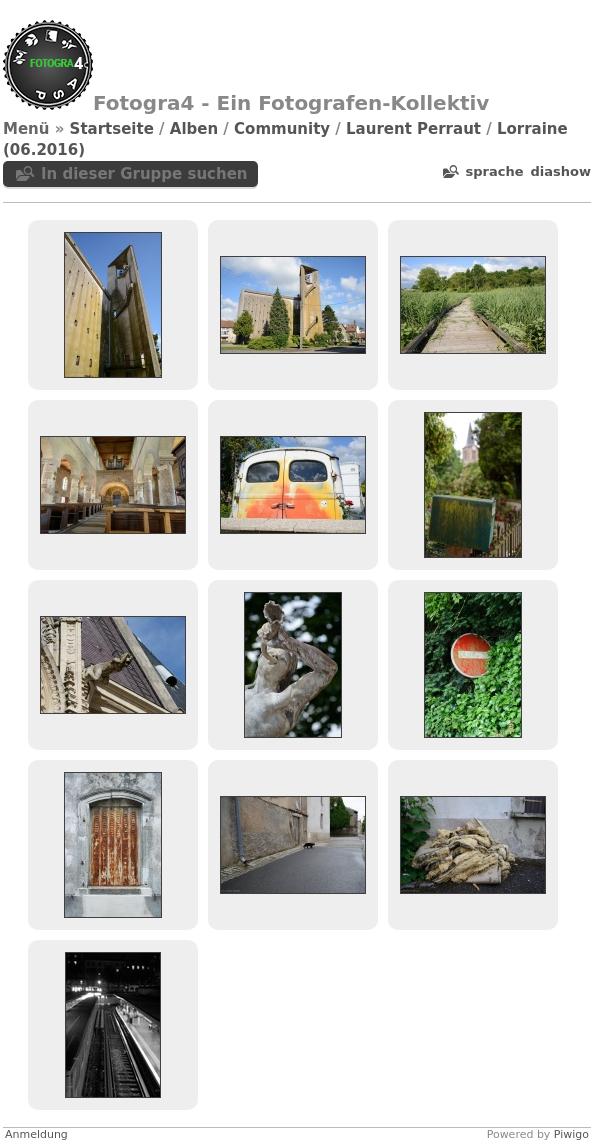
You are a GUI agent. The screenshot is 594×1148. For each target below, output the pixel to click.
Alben (194, 129)
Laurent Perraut (413, 129)
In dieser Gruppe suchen (144, 174)
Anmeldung (36, 1134)
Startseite (112, 129)
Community (282, 129)
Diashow (561, 171)
